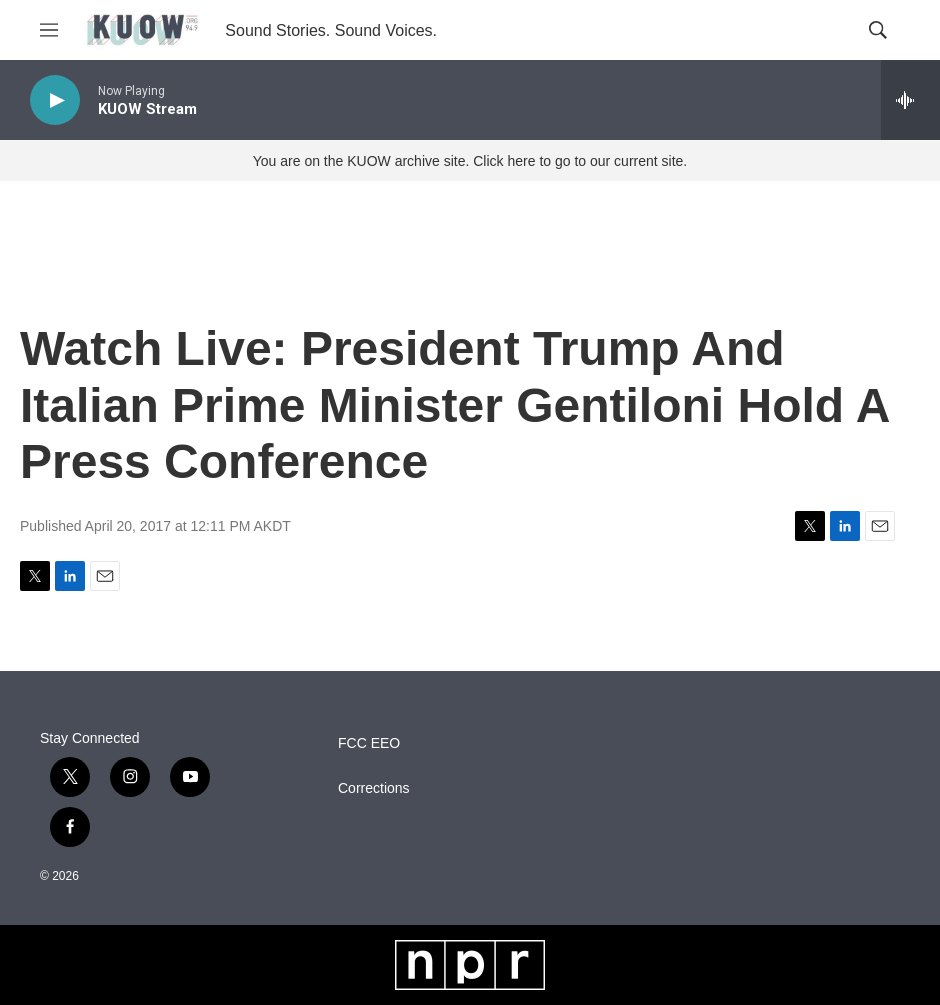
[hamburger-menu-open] (49, 30)
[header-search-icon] (878, 30)
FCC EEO (369, 743)
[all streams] (910, 100)
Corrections (374, 788)
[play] (55, 100)
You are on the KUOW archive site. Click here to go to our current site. (470, 161)
